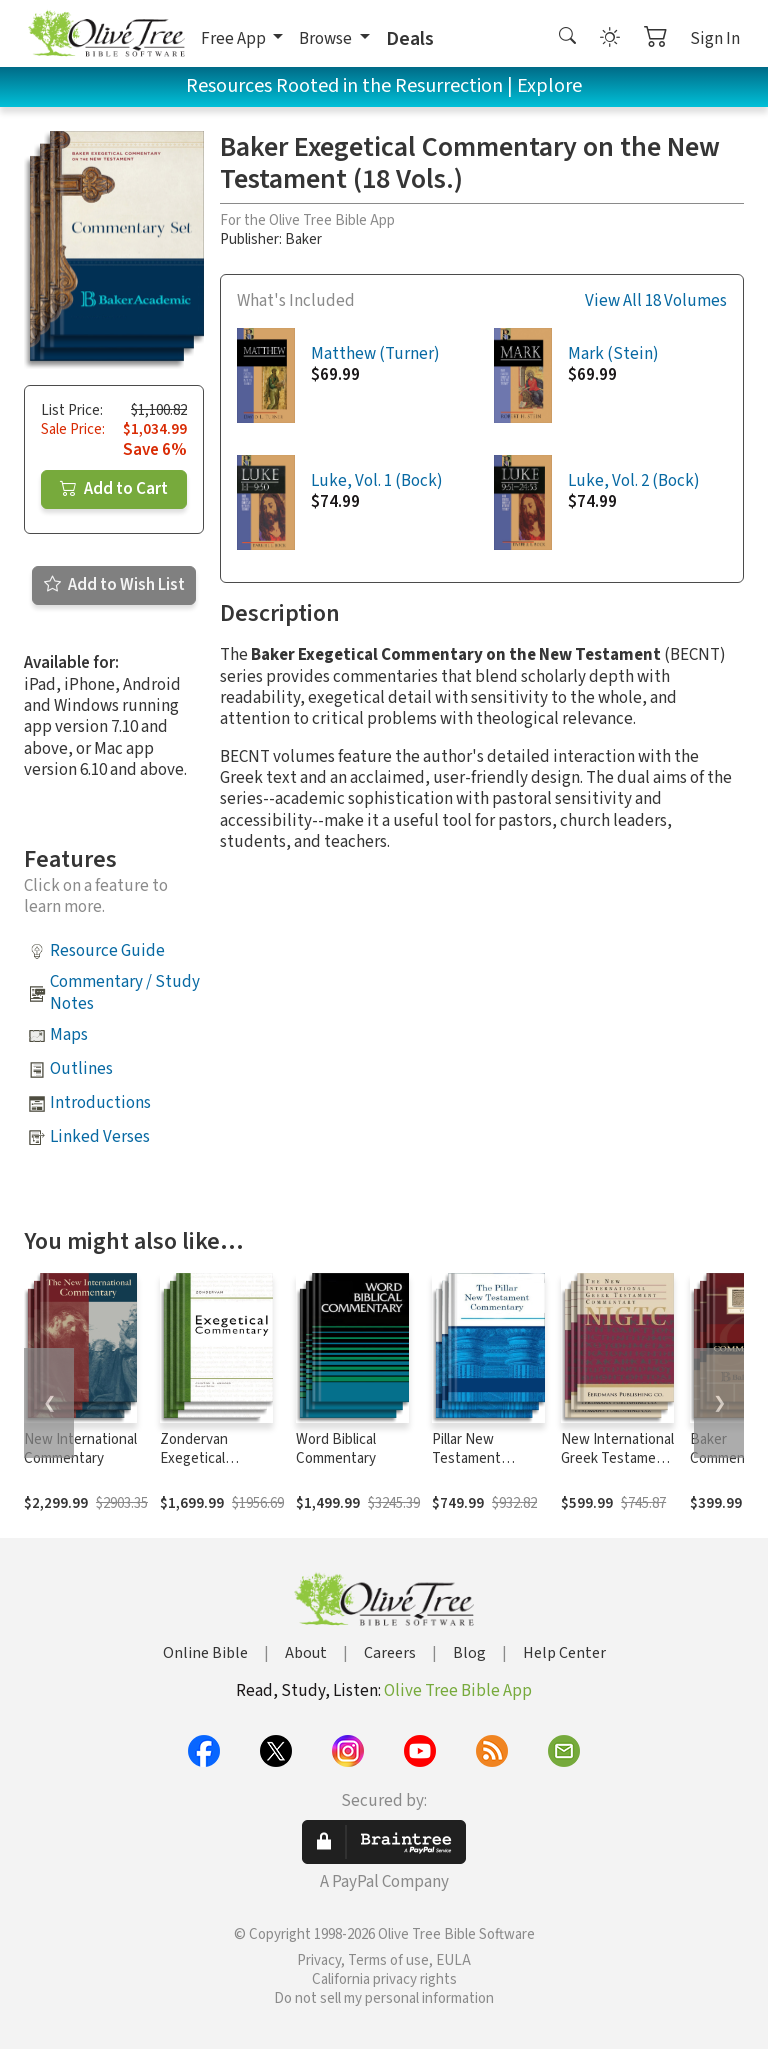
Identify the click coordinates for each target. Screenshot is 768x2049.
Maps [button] (69, 1035)
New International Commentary (80, 1449)
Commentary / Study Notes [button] (125, 992)
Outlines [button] (81, 1069)
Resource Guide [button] (107, 951)
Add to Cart (114, 489)
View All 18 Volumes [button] (656, 301)
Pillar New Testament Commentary (472, 1458)
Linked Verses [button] (100, 1137)
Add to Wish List (114, 585)
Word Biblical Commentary (336, 1449)
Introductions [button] (100, 1103)
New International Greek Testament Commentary (617, 1458)
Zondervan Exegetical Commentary (200, 1458)
